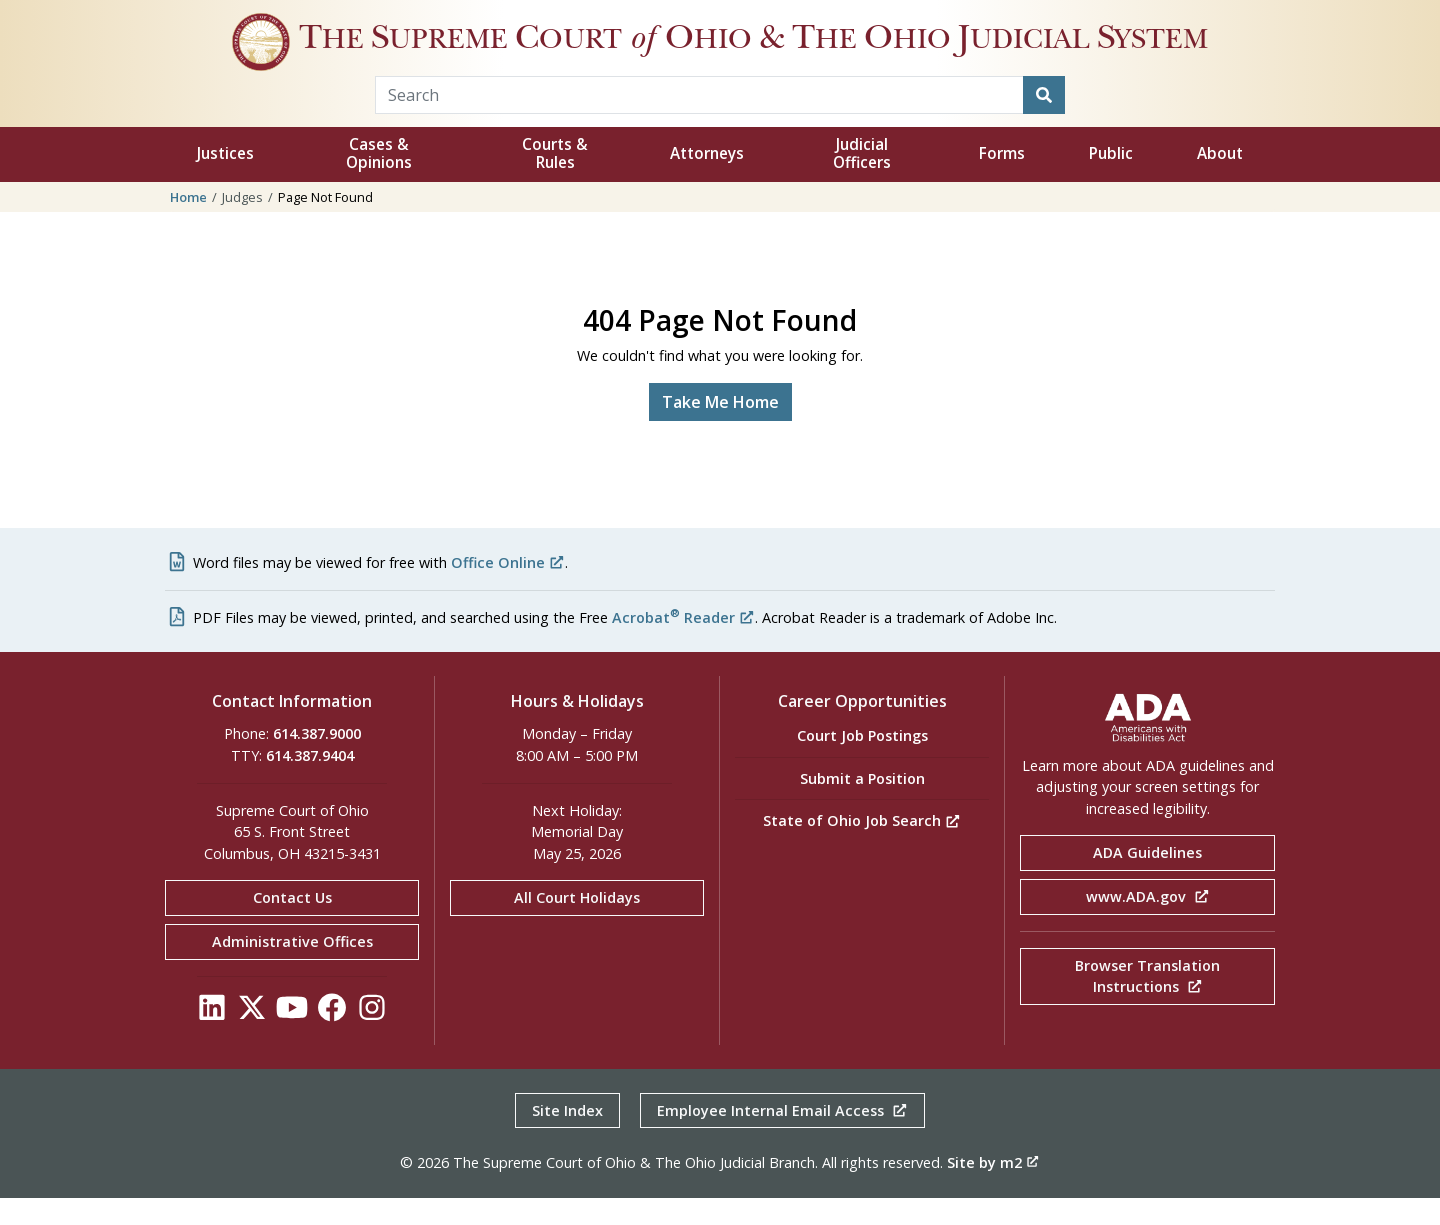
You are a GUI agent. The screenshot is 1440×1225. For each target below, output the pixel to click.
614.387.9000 (317, 761)
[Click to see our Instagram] (372, 1039)
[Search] (1044, 122)
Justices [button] (225, 181)
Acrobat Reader (683, 644)
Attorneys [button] (707, 181)
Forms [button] (1002, 181)
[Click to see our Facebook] (332, 1039)
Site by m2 (993, 1190)
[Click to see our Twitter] (252, 1039)
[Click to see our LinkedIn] (212, 1039)
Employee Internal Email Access (782, 1137)
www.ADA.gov (1148, 923)
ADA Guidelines (1147, 880)
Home (188, 224)
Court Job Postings (862, 763)
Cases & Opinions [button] (379, 181)
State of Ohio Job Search (862, 847)
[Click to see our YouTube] (292, 1039)
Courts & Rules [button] (555, 181)
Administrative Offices (292, 968)
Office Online (508, 589)
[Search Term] (699, 122)
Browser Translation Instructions (1147, 1003)
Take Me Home (720, 429)
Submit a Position (862, 805)
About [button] (1220, 181)
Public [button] (1111, 181)
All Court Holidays (577, 925)
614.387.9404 (310, 782)
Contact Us (292, 925)
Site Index (567, 1137)
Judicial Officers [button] (862, 181)
